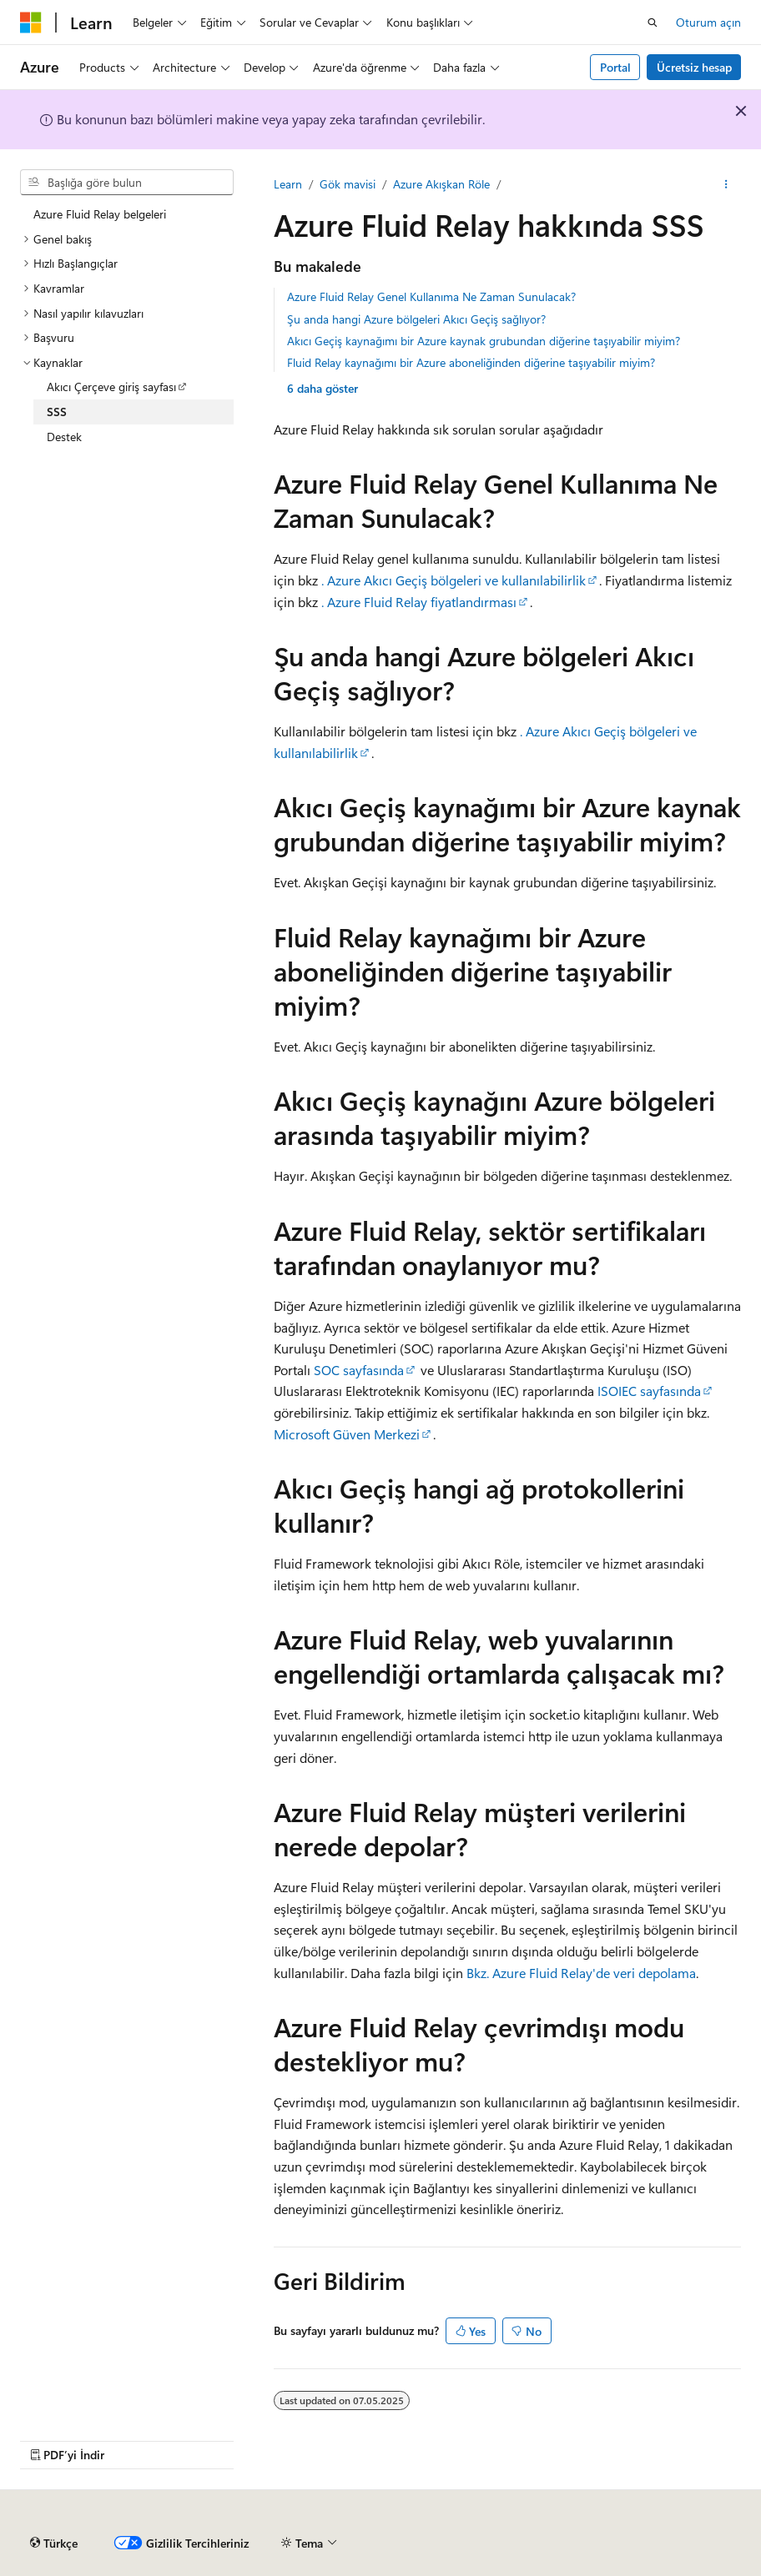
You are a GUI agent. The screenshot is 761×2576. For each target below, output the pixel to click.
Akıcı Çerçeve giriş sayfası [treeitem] (111, 386)
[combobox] (127, 182)
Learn (288, 184)
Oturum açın (708, 22)
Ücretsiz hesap (694, 67)
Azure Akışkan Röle (441, 184)
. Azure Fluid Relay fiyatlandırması (419, 601)
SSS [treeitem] (57, 411)
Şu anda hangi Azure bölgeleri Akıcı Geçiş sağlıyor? (416, 319)
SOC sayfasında (359, 1369)
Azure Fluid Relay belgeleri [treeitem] (99, 214)
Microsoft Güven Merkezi (347, 1434)
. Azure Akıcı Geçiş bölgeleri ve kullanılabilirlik (453, 580)
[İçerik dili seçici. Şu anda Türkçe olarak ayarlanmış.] (54, 2543)
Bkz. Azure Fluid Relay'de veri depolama (581, 1972)
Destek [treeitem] (64, 436)
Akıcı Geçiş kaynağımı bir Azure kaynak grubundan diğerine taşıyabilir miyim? (483, 341)
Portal (615, 67)
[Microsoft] (31, 22)
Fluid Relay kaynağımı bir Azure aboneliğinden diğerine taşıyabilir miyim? (471, 362)
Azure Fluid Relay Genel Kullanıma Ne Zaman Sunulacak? (431, 296)
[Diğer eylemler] (726, 184)
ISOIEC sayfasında (649, 1390)
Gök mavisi (347, 184)
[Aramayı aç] (652, 23)
